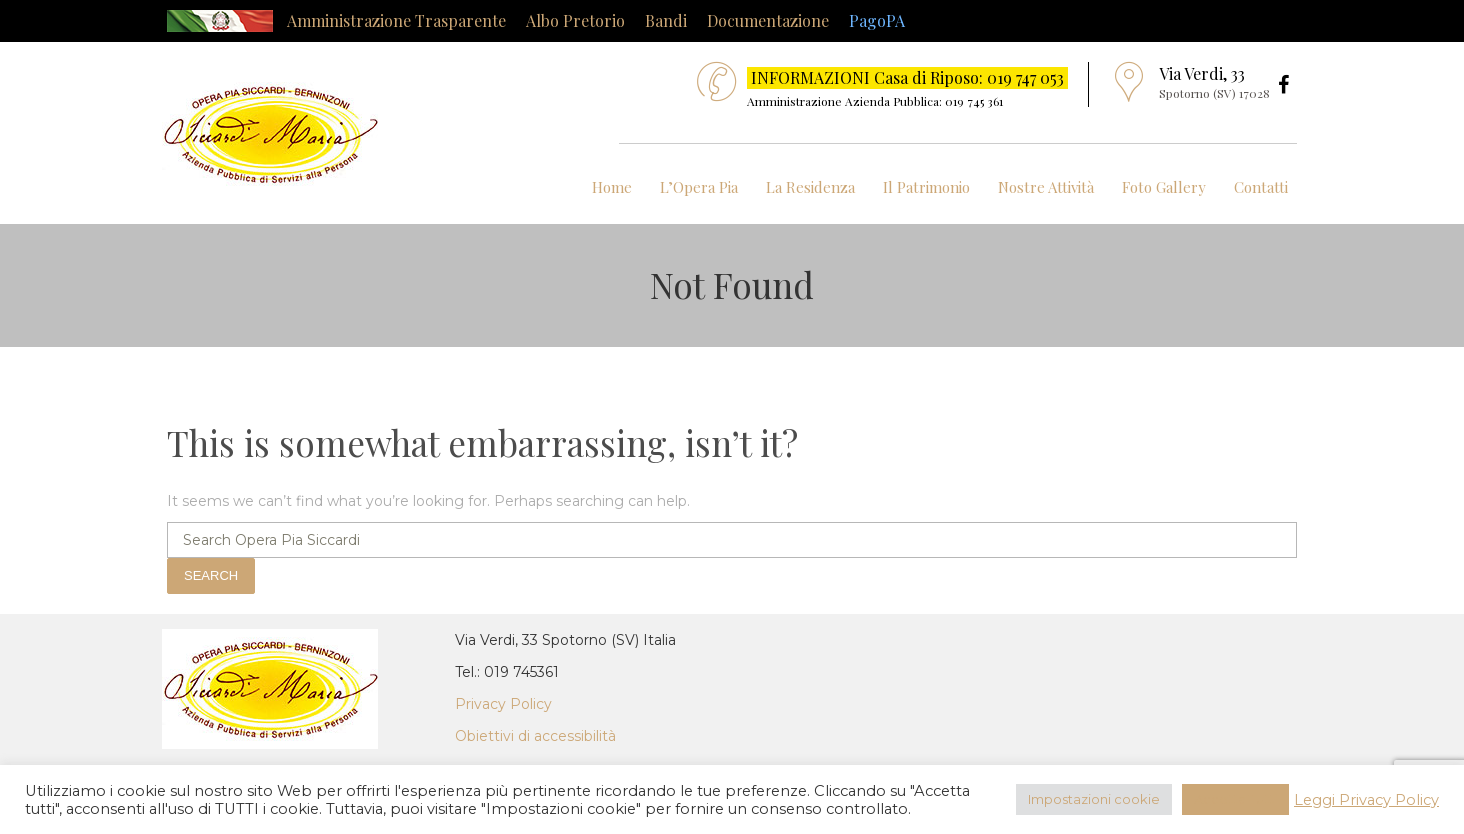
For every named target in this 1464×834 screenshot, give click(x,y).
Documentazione (768, 20)
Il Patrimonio (926, 187)
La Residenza (810, 187)
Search (211, 575)
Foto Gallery (1164, 187)
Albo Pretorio (575, 20)
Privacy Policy (503, 704)
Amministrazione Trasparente (396, 20)
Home (612, 187)
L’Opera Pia (699, 187)
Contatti (1261, 187)
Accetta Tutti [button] (1235, 799)
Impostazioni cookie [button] (1094, 799)
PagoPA (877, 20)
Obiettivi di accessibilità (535, 736)
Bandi (666, 20)
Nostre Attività (1046, 187)
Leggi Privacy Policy (1366, 800)
